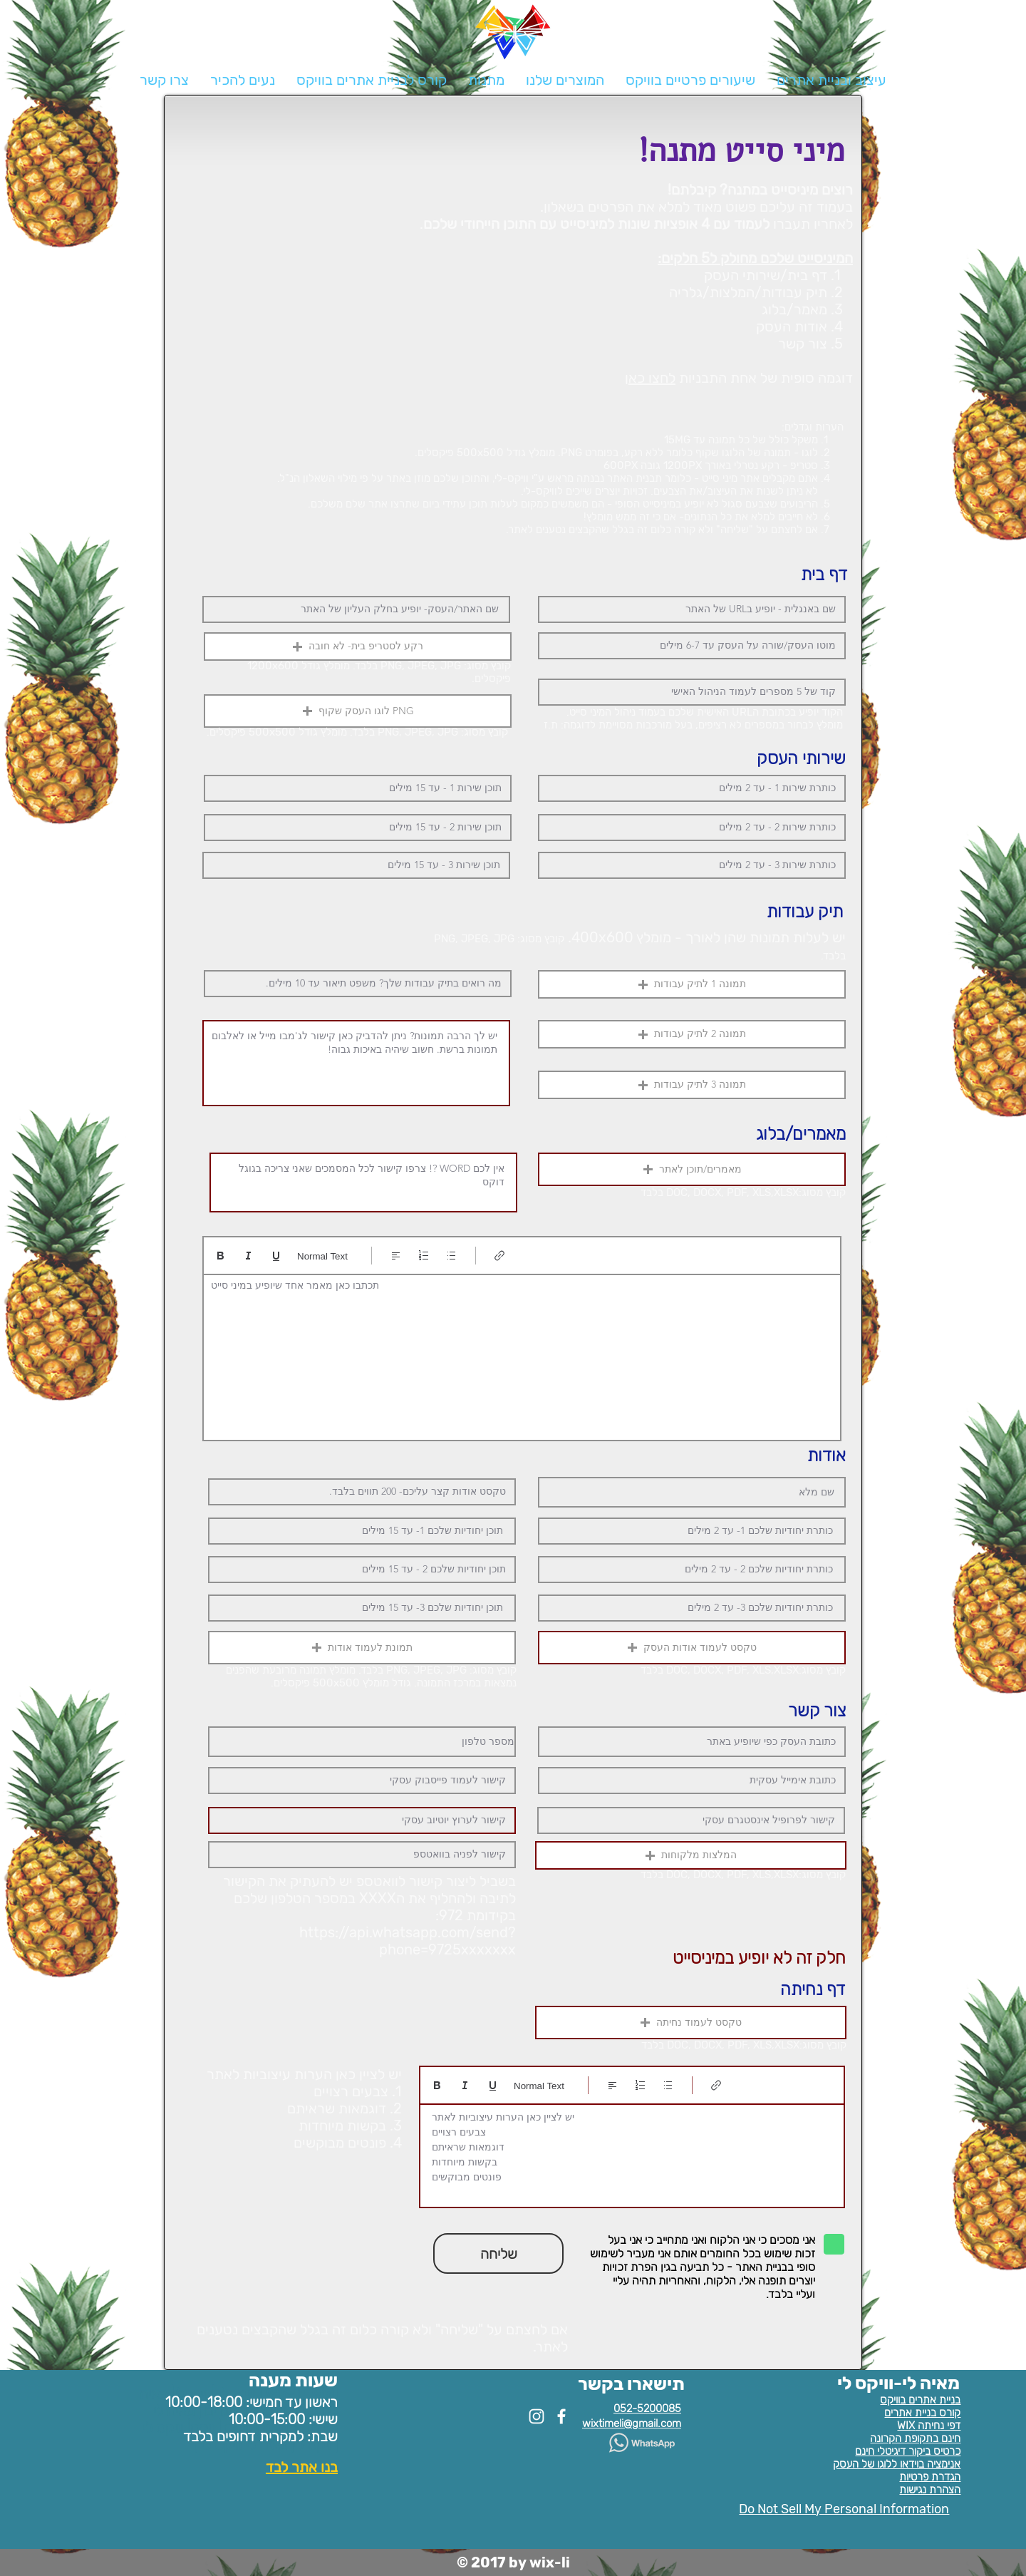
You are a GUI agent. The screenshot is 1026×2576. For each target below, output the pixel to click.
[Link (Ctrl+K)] (499, 1255)
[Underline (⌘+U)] (276, 1255)
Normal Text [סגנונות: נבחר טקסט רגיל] (322, 1256)
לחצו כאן (650, 377)
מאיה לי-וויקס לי (898, 2383)
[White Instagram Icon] (536, 2416)
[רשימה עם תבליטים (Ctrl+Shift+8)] (451, 1255)
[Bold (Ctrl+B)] (220, 1255)
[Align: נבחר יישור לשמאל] (395, 1255)
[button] (565, 80)
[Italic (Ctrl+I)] (248, 1255)
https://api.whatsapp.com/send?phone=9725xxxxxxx (407, 1941)
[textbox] (522, 1354)
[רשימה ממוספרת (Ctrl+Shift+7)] (423, 1255)
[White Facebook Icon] (561, 2416)
